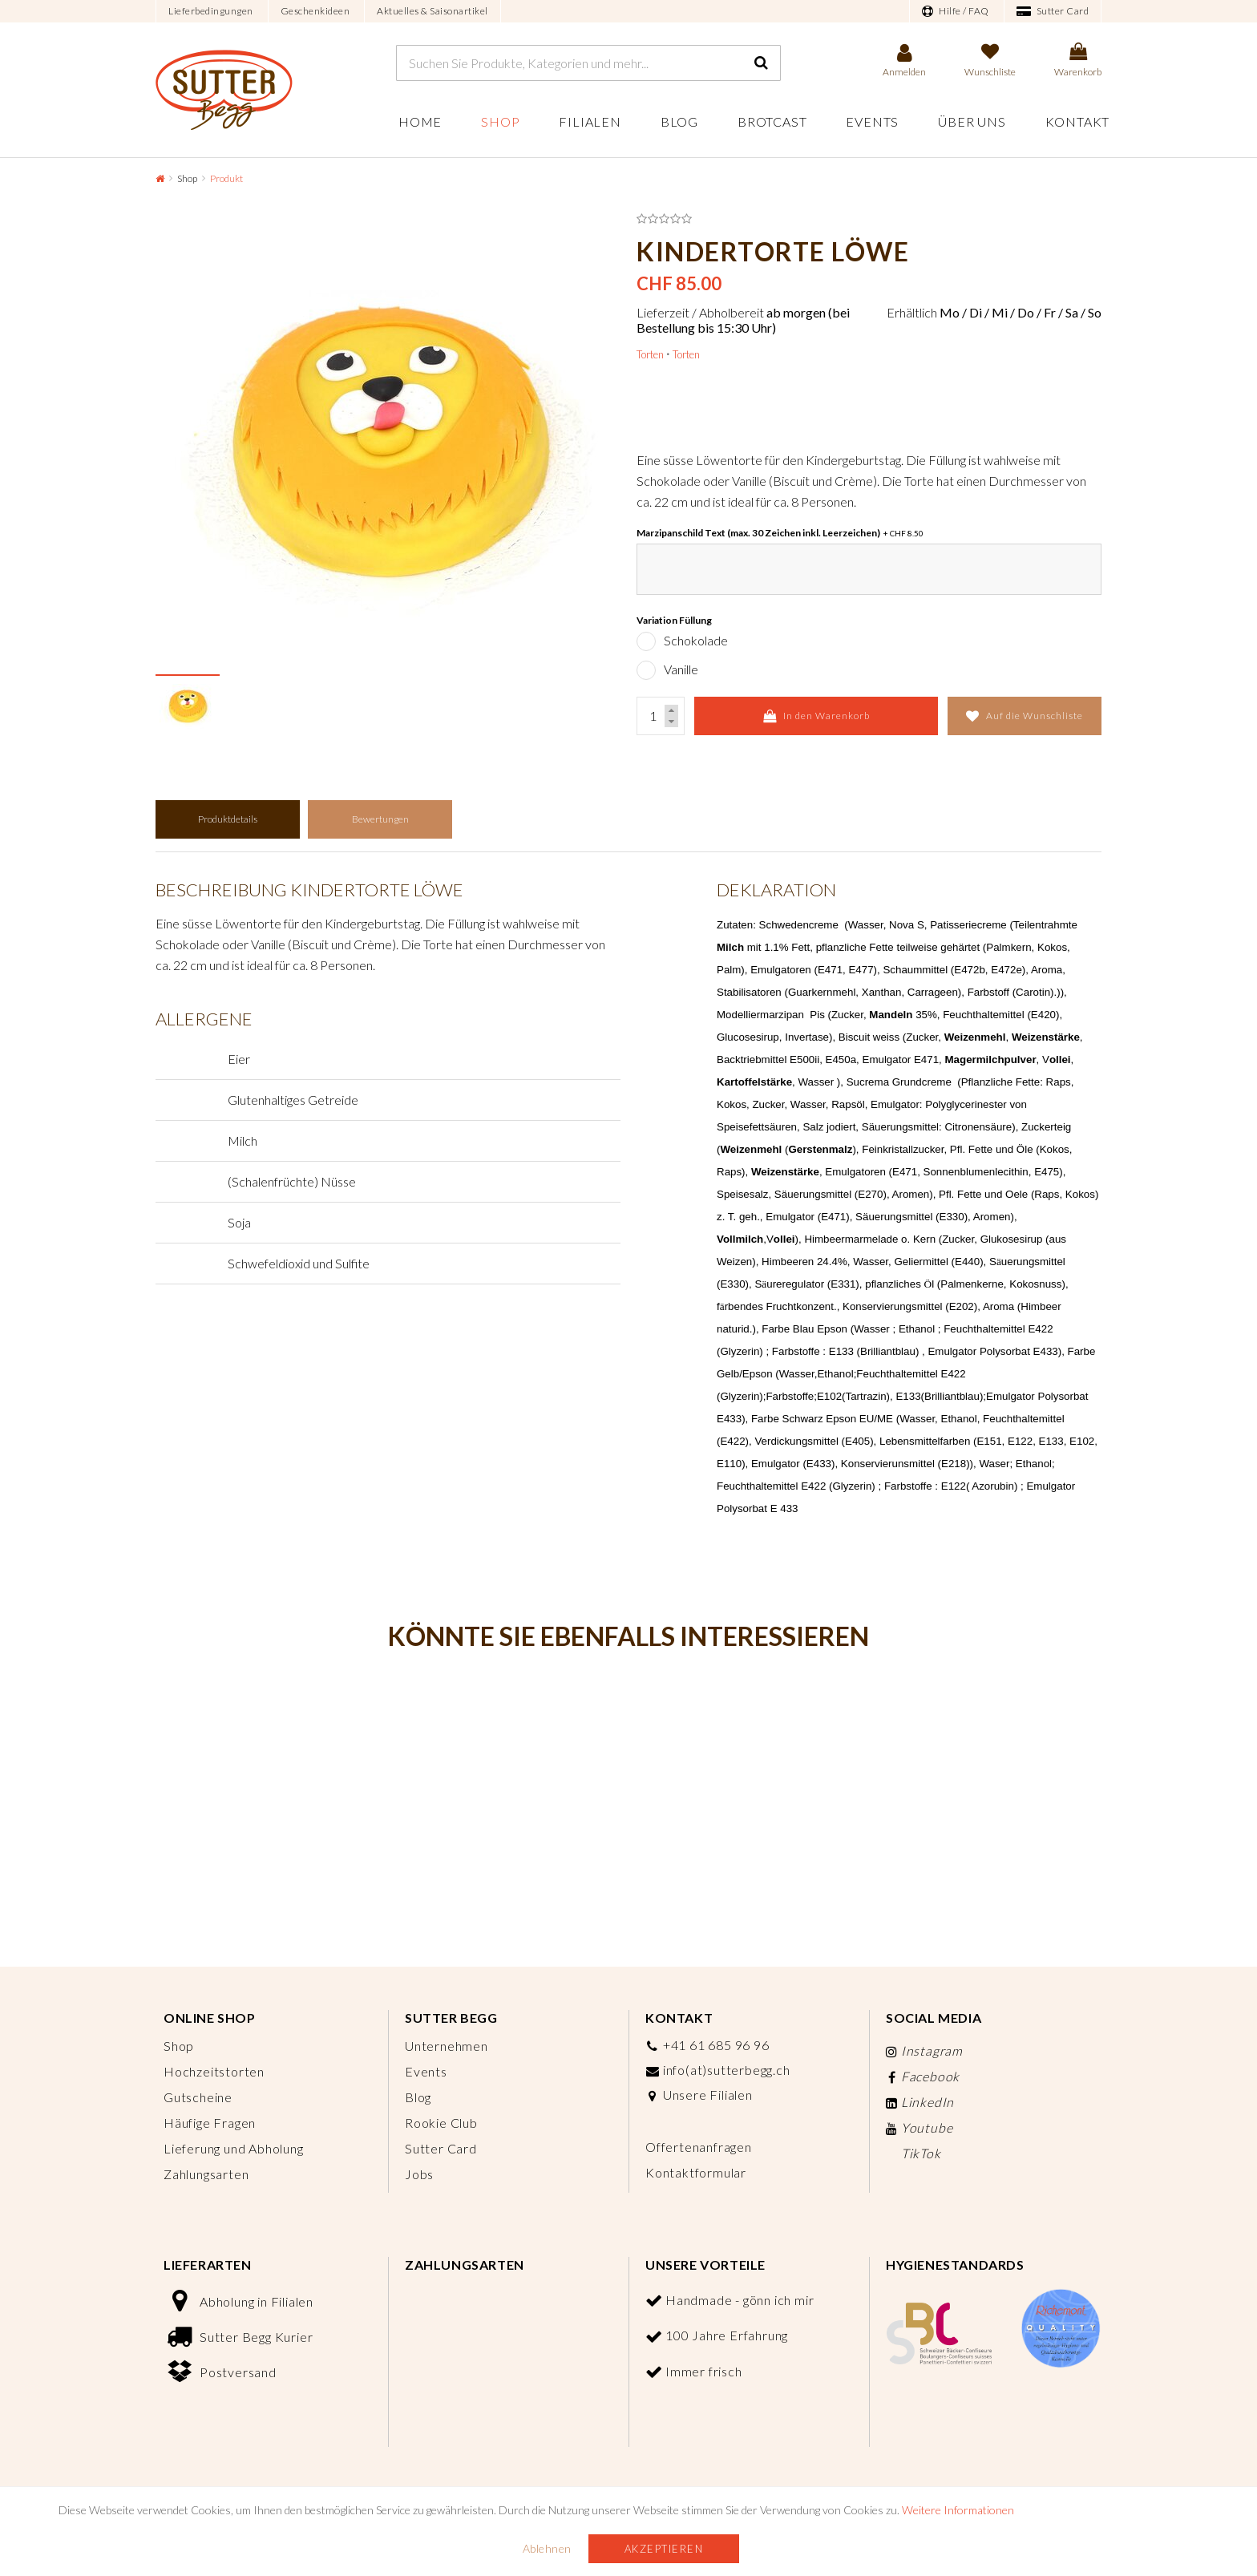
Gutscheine (198, 2097)
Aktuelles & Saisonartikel (432, 11)
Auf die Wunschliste (1024, 716)
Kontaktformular (695, 2172)
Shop (500, 121)
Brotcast (772, 121)
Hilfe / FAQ (955, 11)
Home (420, 121)
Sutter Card (1053, 11)
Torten (650, 354)
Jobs (419, 2174)
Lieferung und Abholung (234, 2148)
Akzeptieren (664, 2548)
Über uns (971, 121)
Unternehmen (446, 2045)
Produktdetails (227, 819)
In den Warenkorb (816, 716)
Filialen (589, 121)
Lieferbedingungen (210, 11)
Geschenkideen (315, 11)
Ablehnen (547, 2548)
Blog (679, 121)
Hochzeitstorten (214, 2071)
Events (872, 121)
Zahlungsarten (206, 2174)
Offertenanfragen (698, 2146)
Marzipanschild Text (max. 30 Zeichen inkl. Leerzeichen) (780, 533)
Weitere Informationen (958, 2510)
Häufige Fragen (210, 2122)
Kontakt (1077, 121)
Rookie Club (441, 2122)
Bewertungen (380, 819)
